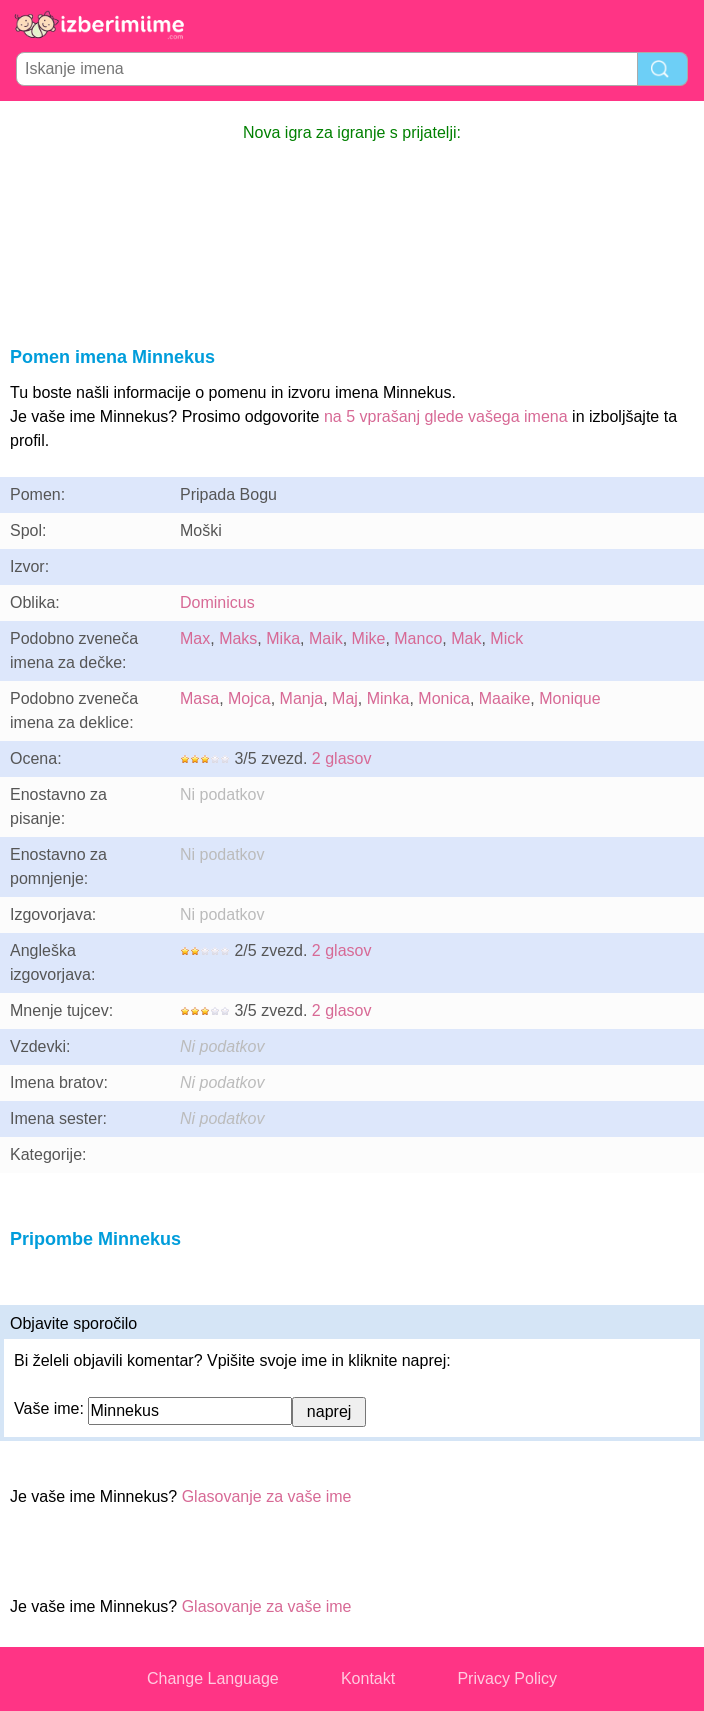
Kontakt (368, 1678)
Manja (302, 698)
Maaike (505, 698)
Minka (388, 698)
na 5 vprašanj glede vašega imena (446, 416)
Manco (418, 638)
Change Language (213, 1678)
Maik (326, 638)
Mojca (249, 698)
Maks (238, 638)
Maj (345, 698)
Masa (199, 698)
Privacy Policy (507, 1678)
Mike (369, 638)
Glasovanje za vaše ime (267, 1496)
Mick (506, 638)
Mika (283, 638)
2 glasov (342, 758)
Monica (444, 698)
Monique (569, 698)
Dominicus (217, 602)
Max (195, 638)
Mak (466, 638)
